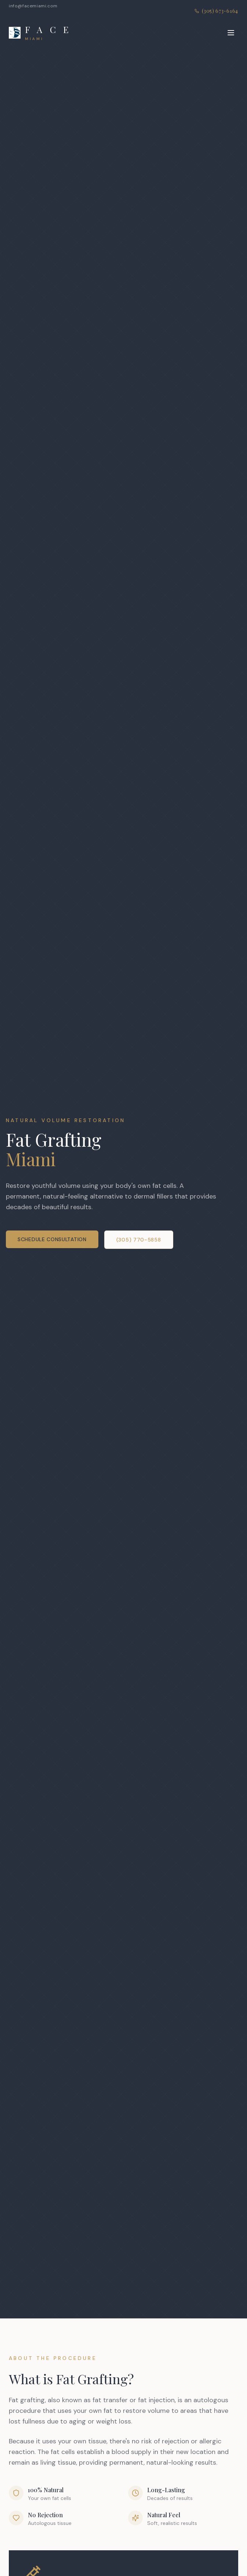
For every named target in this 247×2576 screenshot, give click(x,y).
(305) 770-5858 (138, 1239)
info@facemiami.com (33, 6)
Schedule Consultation (52, 1239)
